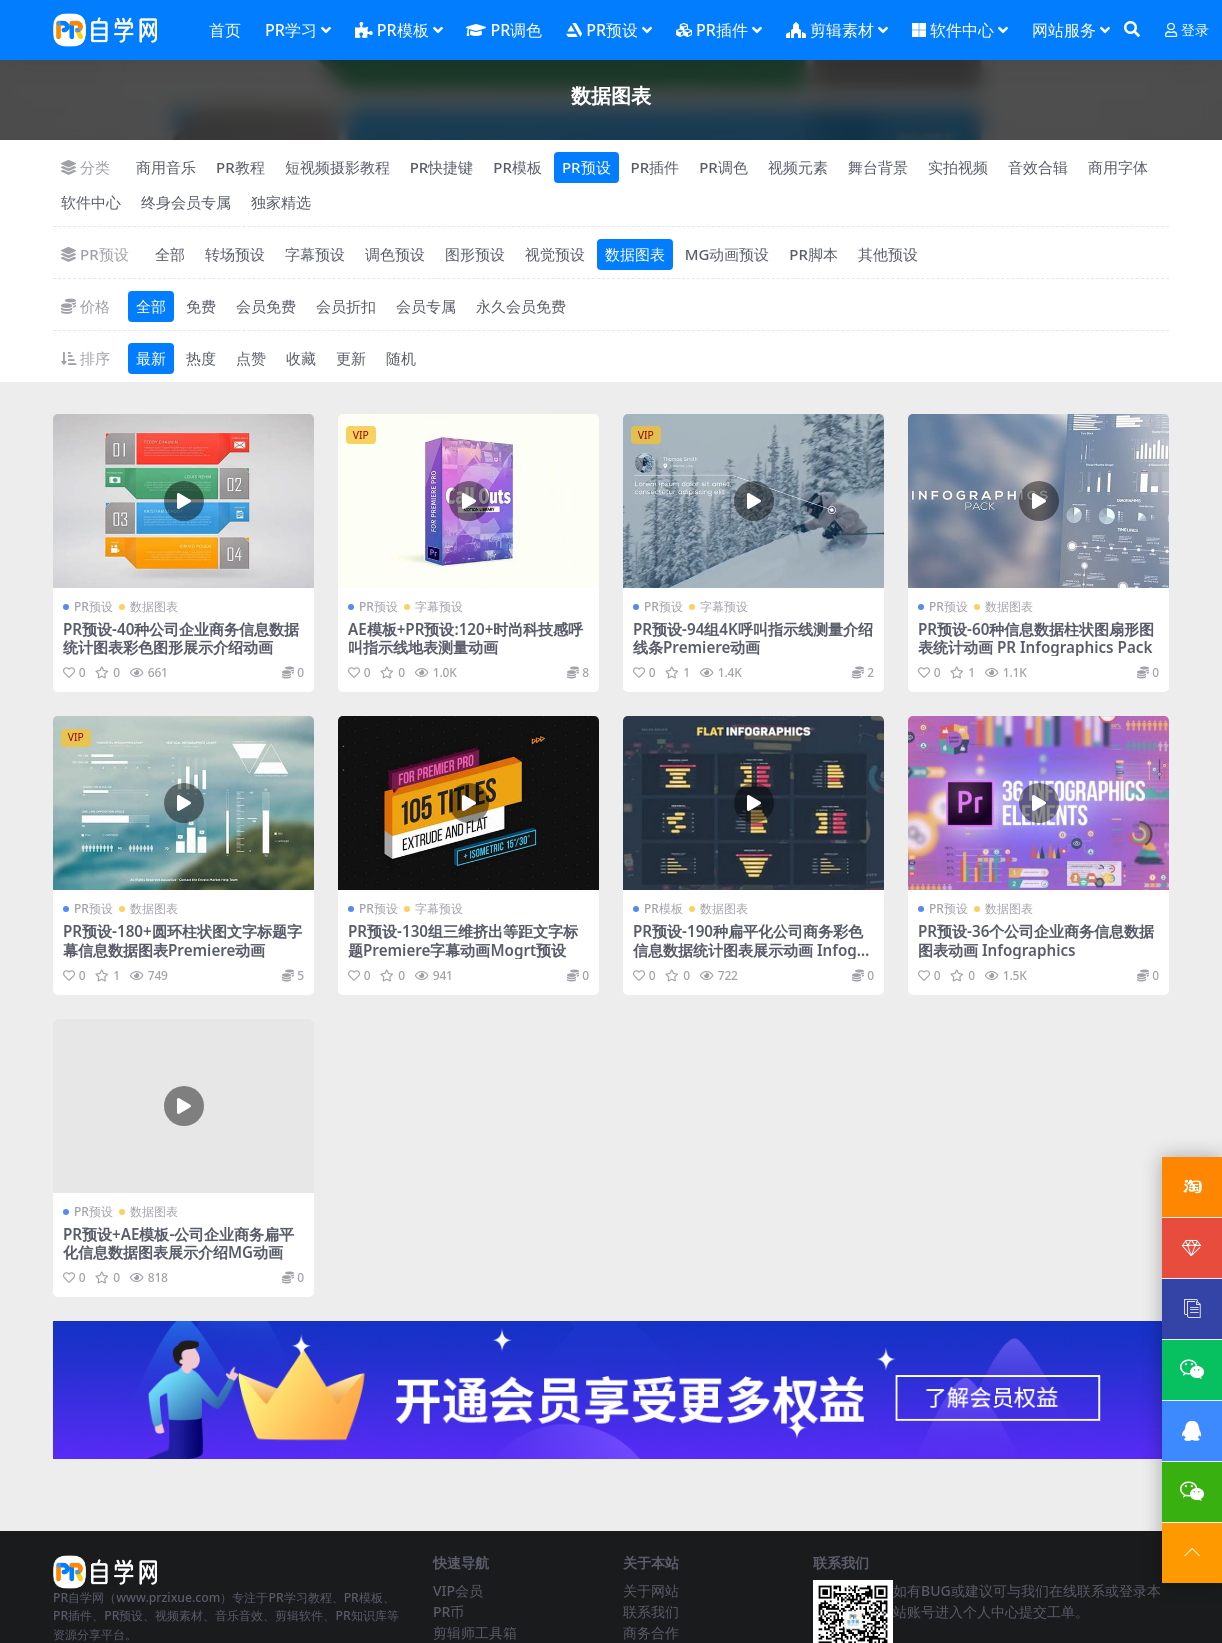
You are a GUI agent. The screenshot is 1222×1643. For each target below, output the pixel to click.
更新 (351, 358)
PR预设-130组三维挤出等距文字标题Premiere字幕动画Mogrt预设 (463, 940)
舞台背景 (878, 167)
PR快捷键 (442, 167)
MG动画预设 (727, 254)
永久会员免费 (521, 306)
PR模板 (517, 167)
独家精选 (281, 202)
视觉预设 (555, 254)
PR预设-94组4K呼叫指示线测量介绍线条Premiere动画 (753, 638)
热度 (201, 358)
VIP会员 (458, 1590)
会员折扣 (346, 306)
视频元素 (798, 167)
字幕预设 (315, 254)
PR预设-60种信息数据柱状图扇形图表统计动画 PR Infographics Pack (1036, 638)
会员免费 (266, 306)
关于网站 (651, 1590)
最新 (151, 358)
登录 (1187, 30)
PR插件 (655, 167)
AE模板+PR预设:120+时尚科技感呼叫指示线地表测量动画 (465, 638)
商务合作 (651, 1632)
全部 (170, 254)
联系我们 (651, 1611)
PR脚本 (813, 254)
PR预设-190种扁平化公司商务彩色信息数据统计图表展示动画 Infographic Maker (752, 949)
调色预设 (395, 254)
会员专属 (426, 306)
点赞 (251, 358)
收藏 (301, 358)
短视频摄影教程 (337, 167)
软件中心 (91, 202)
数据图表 (635, 254)
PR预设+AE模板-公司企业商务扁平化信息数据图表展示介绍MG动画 (178, 1243)
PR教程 (240, 167)
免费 (201, 306)
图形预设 (475, 254)
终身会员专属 (186, 202)
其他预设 (888, 254)
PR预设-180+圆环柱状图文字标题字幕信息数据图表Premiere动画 (182, 940)
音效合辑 (1038, 167)
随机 (401, 358)
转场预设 (235, 254)
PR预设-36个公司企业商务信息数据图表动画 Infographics (1036, 940)
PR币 (448, 1611)
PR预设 (586, 167)
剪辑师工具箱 (475, 1632)
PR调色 (723, 167)
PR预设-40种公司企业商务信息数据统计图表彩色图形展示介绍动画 (181, 638)
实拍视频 (958, 167)
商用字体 (1118, 167)
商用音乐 (166, 167)
